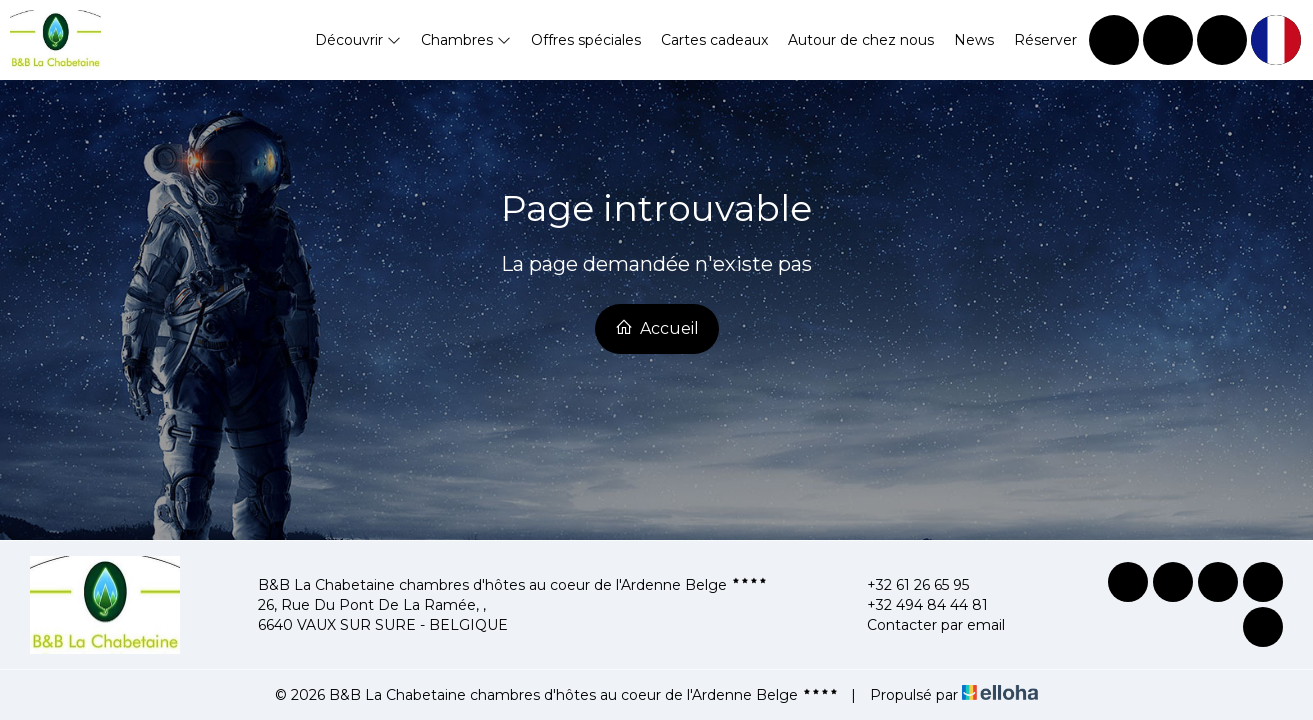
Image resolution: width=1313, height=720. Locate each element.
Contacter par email (924, 625)
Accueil (657, 328)
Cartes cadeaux (714, 40)
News (974, 40)
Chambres (466, 40)
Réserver (1045, 40)
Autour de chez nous (861, 40)
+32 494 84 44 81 (916, 605)
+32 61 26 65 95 (906, 585)
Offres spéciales (586, 40)
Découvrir (358, 40)
